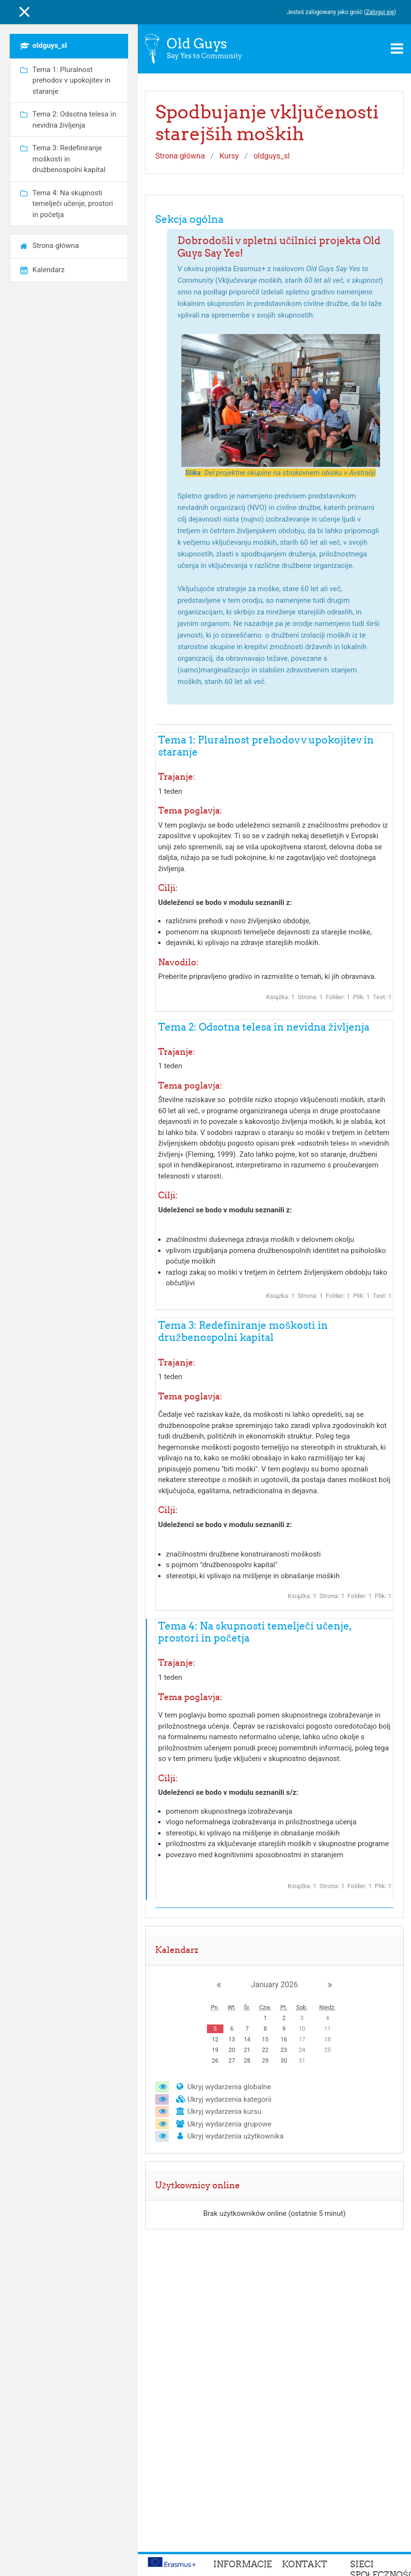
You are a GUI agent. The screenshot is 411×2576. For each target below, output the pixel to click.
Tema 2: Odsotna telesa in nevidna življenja (263, 1026)
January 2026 (274, 1984)
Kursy (229, 155)
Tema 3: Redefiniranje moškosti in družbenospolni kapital (243, 1331)
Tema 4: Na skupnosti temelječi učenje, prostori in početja (255, 1632)
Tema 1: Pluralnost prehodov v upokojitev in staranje (266, 745)
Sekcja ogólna (189, 219)
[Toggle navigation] (397, 48)
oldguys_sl (271, 155)
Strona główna (180, 155)
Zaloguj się (380, 12)
